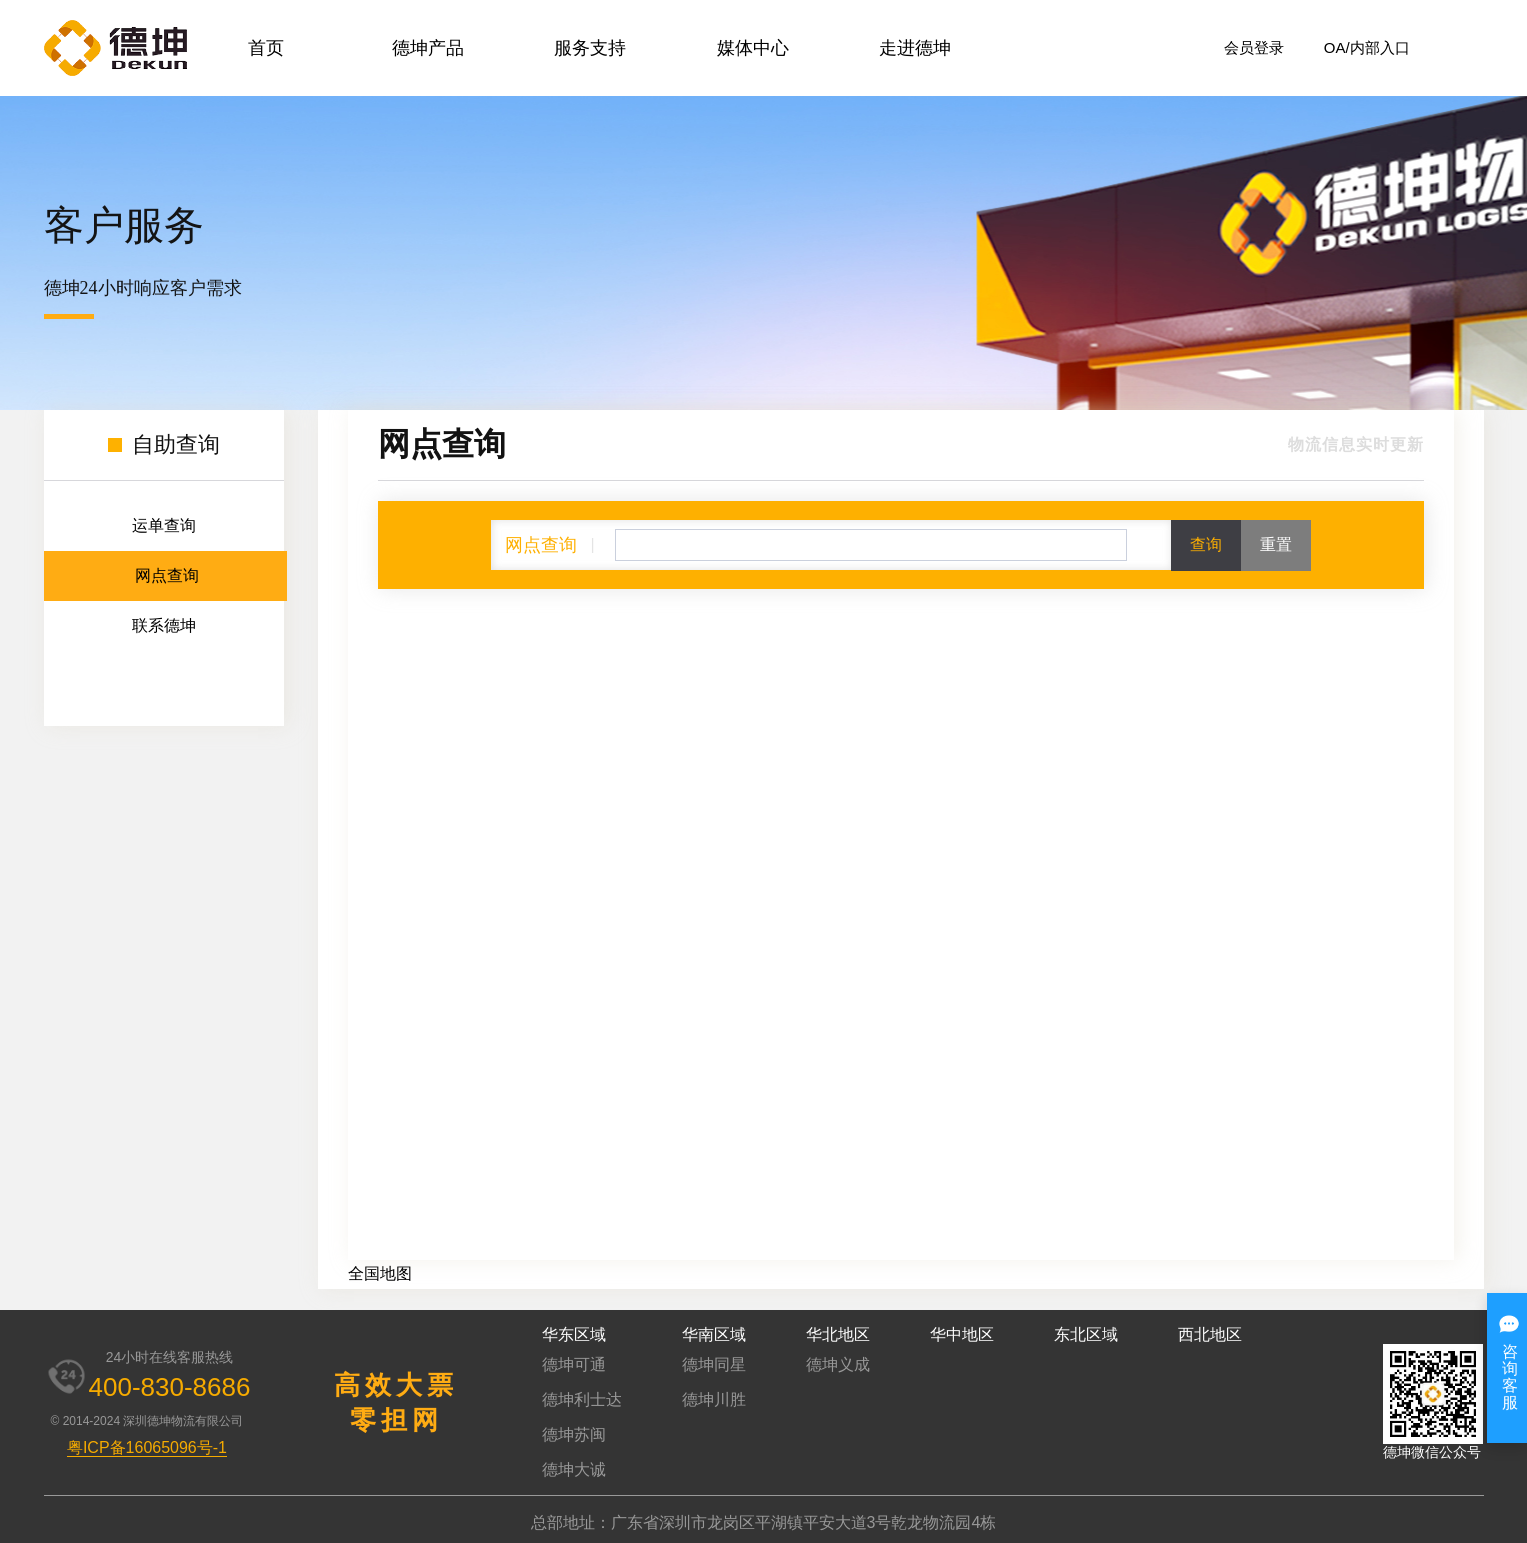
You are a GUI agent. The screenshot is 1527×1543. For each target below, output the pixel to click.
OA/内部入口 (1367, 47)
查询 (1206, 544)
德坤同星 (714, 1364)
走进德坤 (915, 48)
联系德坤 (164, 625)
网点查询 (167, 575)
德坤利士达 (582, 1399)
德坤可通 (574, 1364)
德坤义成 (838, 1364)
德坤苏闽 (574, 1434)
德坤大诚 (574, 1469)
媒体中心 (753, 48)
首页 (266, 48)
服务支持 (590, 48)
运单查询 (164, 525)
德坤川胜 (714, 1399)
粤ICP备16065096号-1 (147, 1447)
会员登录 (1254, 47)
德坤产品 (428, 48)
